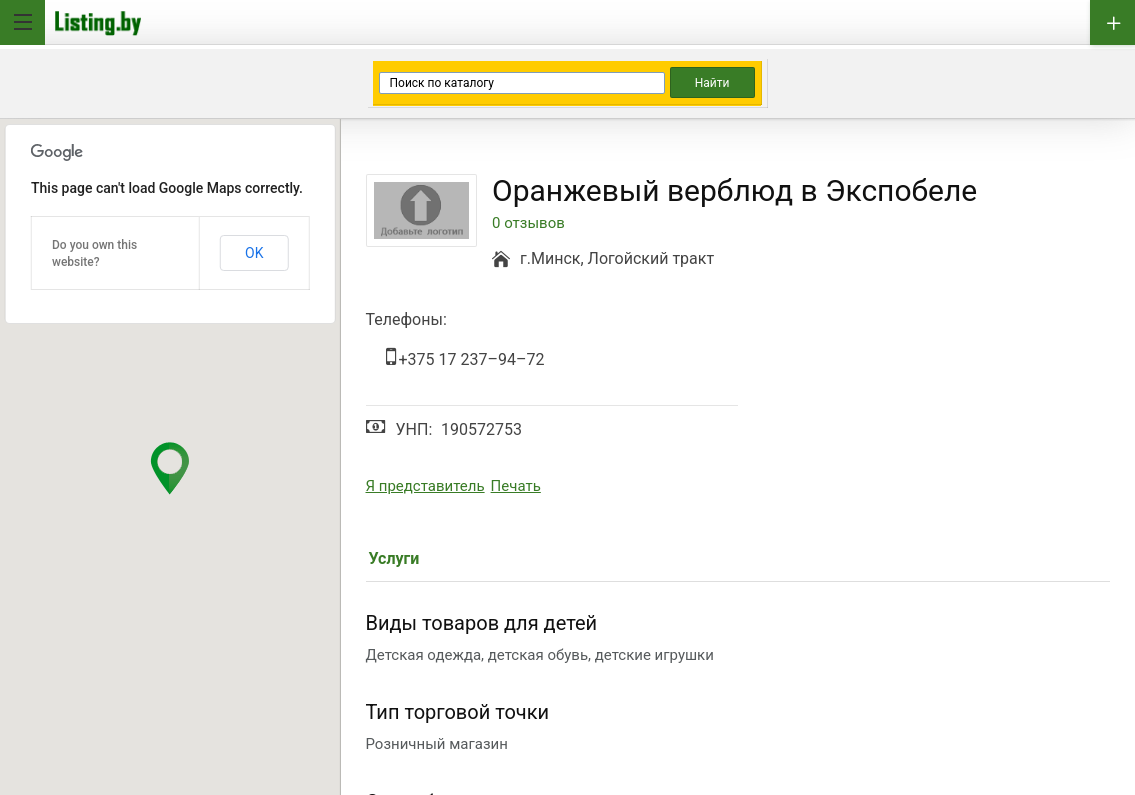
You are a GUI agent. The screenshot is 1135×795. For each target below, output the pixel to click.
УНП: (414, 429)
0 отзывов (528, 223)
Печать (516, 486)
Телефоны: (406, 319)
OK (254, 253)
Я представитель (425, 486)
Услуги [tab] (394, 558)
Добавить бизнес (1112, 22)
